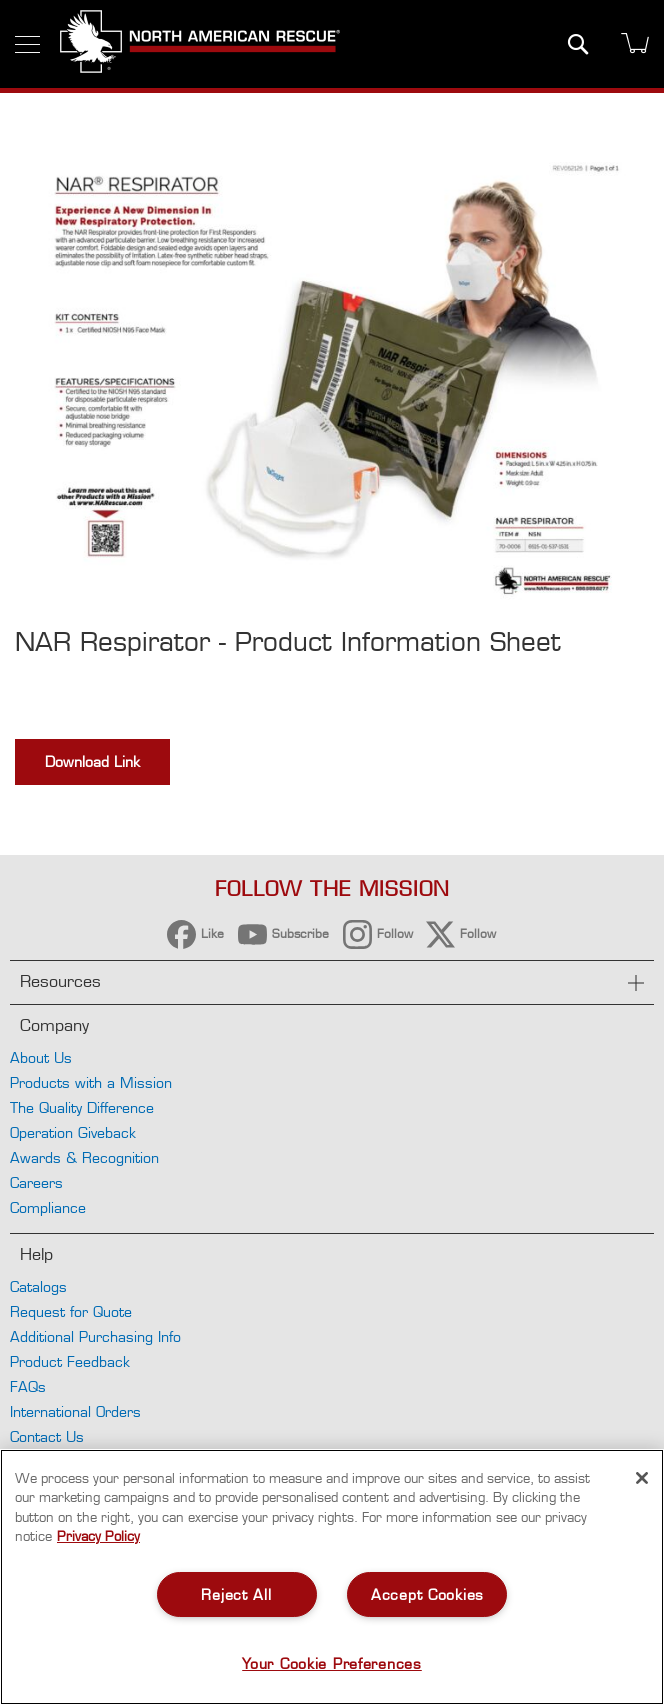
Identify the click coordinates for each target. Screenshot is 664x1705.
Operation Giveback (73, 1132)
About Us (41, 1057)
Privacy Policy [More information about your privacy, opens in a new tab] (98, 1536)
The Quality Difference (82, 1107)
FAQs (28, 1386)
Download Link (92, 761)
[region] (332, 1577)
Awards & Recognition (84, 1157)
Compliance (48, 1207)
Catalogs (38, 1286)
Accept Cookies (427, 1594)
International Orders (75, 1411)
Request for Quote (71, 1311)
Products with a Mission (91, 1082)
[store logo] (200, 44)
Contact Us (47, 1436)
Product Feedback (70, 1361)
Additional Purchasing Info (95, 1336)
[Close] (642, 1478)
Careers (36, 1182)
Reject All (236, 1594)
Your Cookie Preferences (332, 1663)
